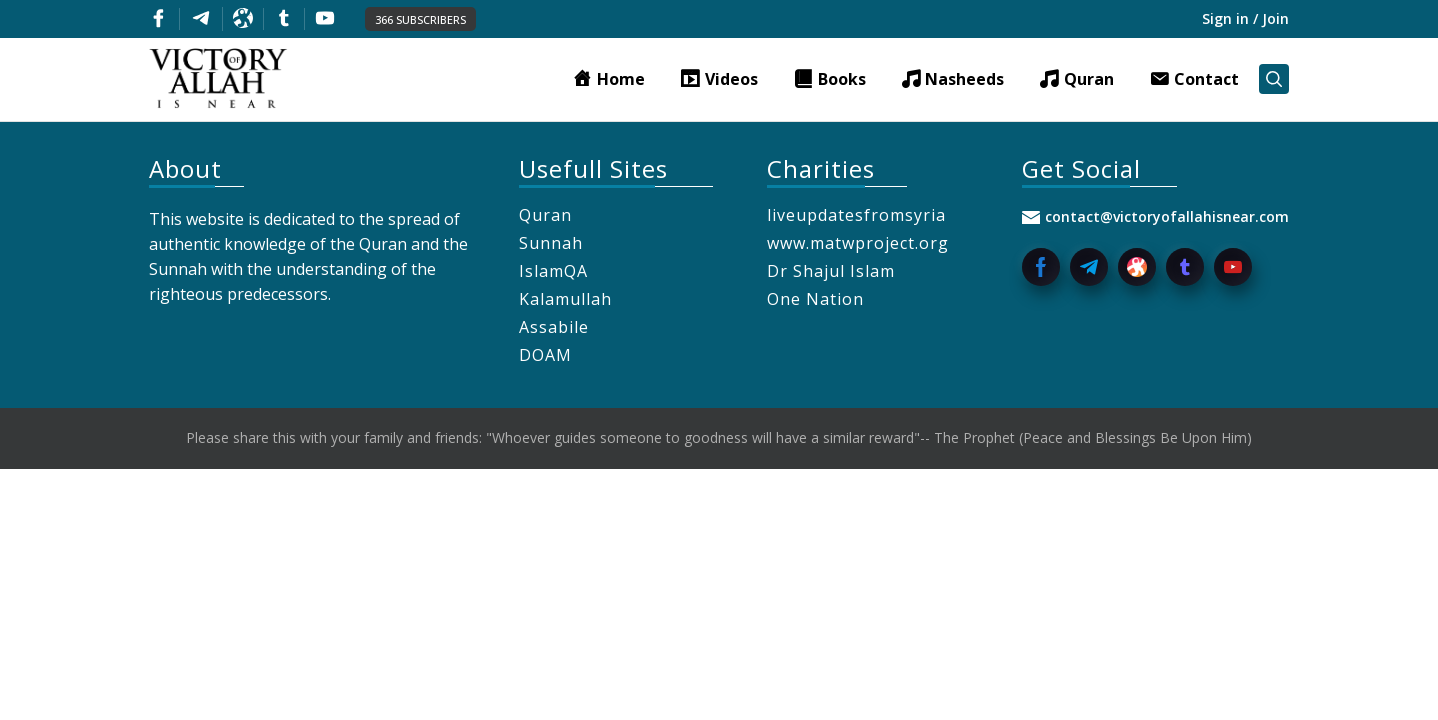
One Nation (815, 299)
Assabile (554, 327)
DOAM (545, 355)
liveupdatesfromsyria (856, 215)
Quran (545, 215)
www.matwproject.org (858, 243)
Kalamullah (565, 299)
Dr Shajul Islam (831, 271)
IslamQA (553, 271)
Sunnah (551, 243)
